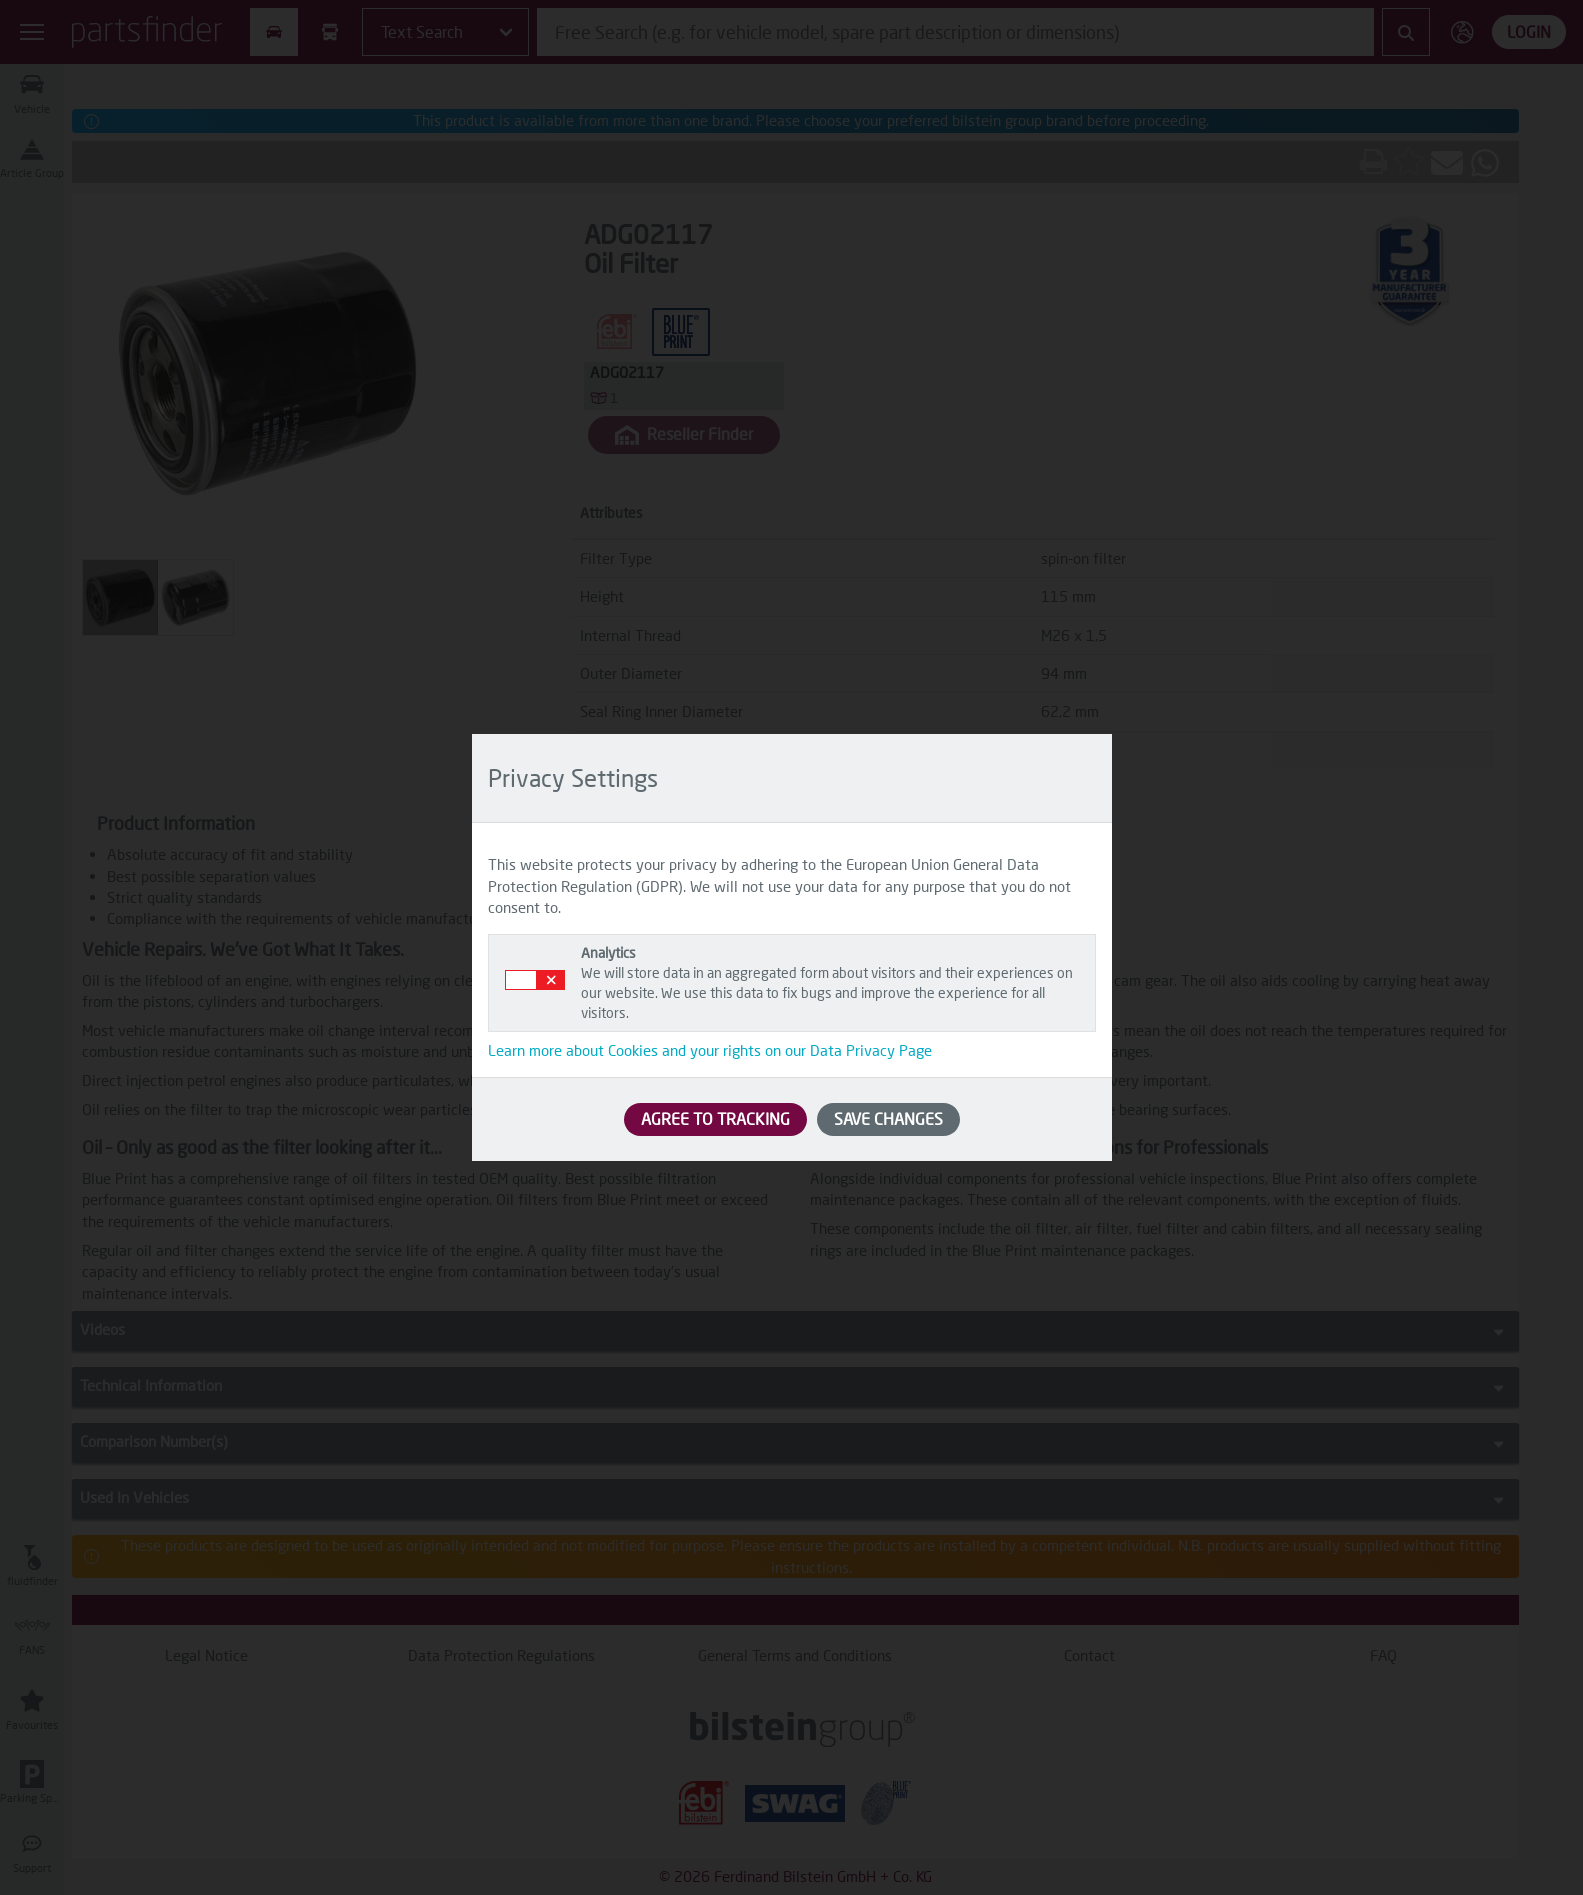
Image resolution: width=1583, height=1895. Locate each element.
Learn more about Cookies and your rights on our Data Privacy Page (710, 1050)
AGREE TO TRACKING (715, 1118)
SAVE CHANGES (888, 1118)
